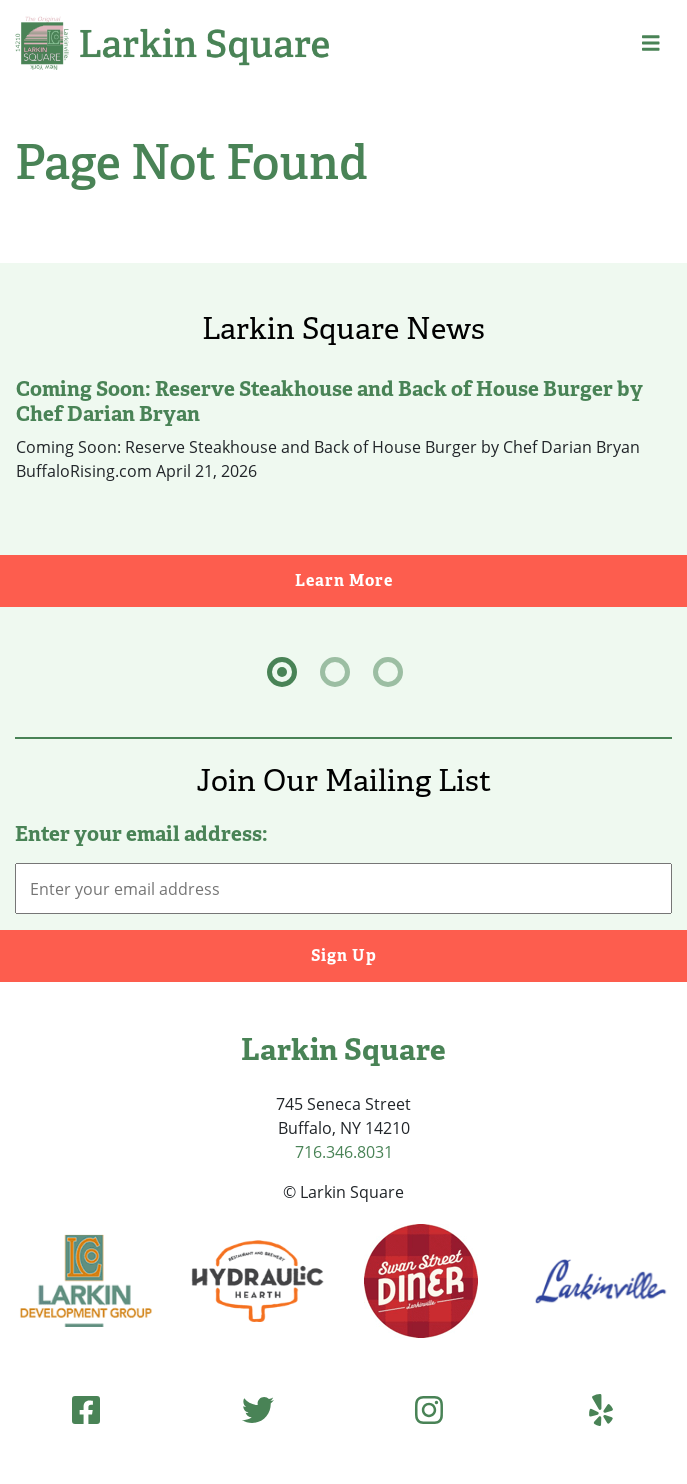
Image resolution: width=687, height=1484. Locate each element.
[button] (651, 43)
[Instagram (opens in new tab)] (429, 1409)
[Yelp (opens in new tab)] (601, 1409)
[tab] (282, 672)
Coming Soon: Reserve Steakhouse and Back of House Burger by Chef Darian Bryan (329, 401)
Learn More (491, 579)
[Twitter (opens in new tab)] (258, 1409)
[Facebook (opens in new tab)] (86, 1409)
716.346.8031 (344, 1152)
